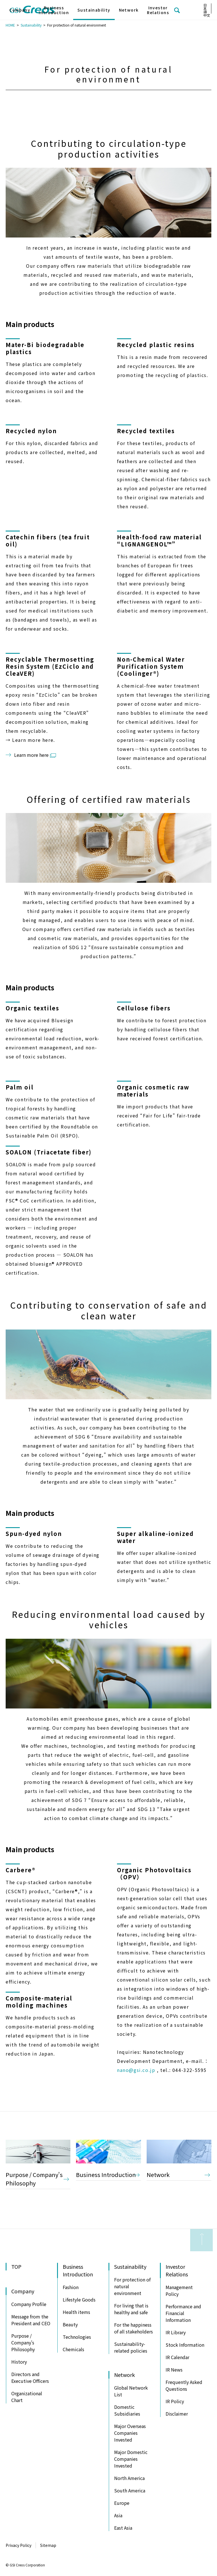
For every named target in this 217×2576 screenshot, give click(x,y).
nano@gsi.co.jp (136, 2070)
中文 (206, 15)
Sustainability (31, 25)
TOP (16, 2266)
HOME (10, 25)
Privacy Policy (18, 2545)
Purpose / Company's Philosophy (34, 2178)
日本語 (205, 8)
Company (19, 10)
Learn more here (31, 754)
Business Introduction (106, 2174)
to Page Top (201, 2240)
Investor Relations (158, 10)
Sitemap (48, 2545)
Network (158, 2174)
